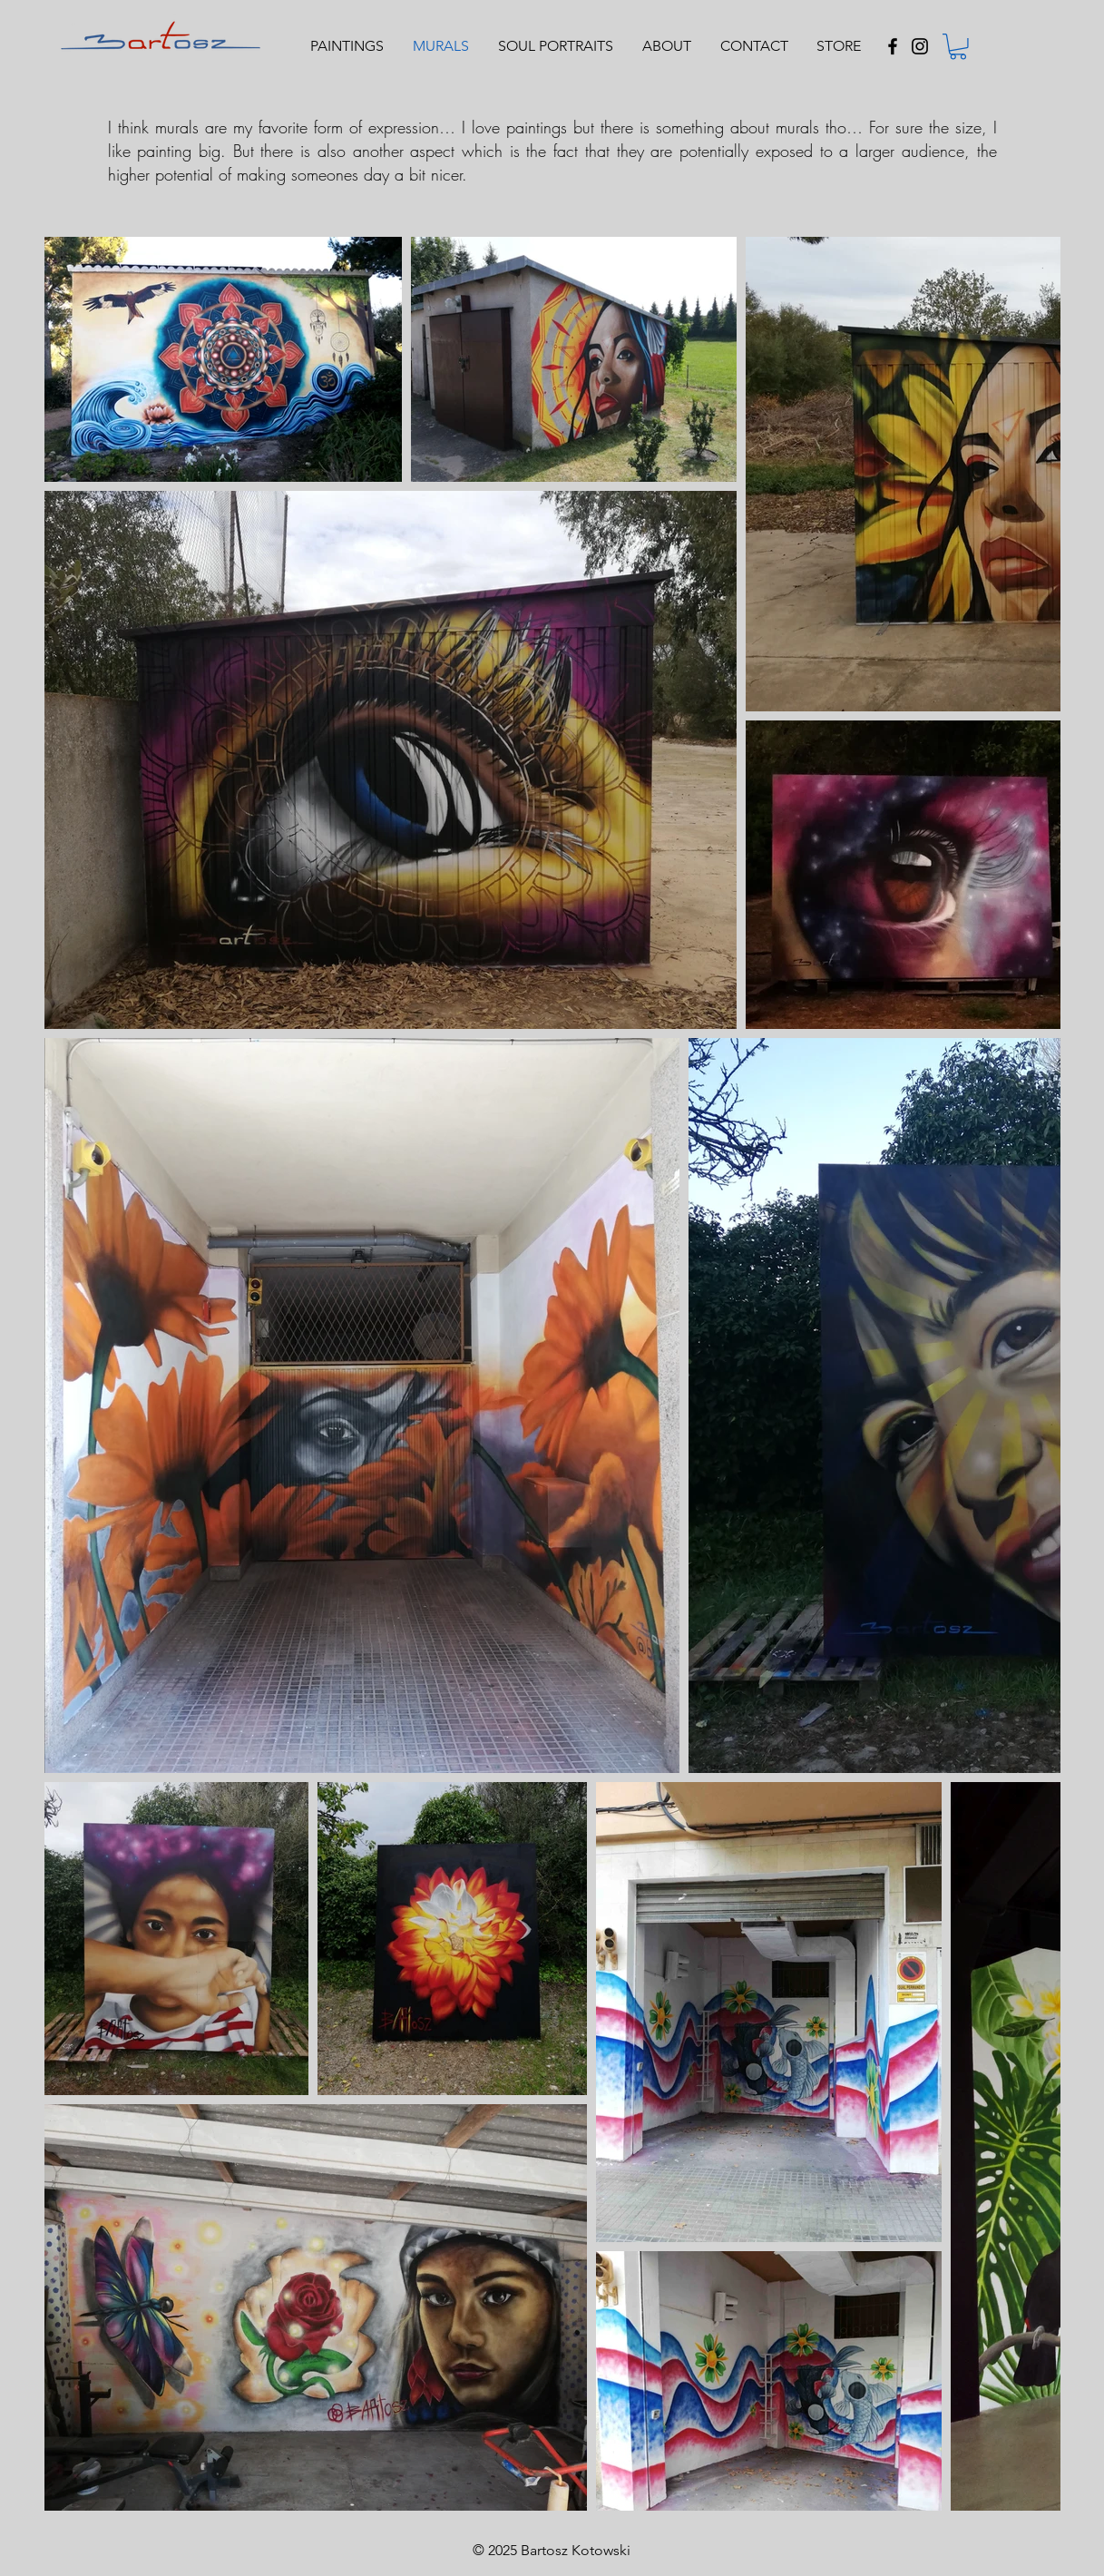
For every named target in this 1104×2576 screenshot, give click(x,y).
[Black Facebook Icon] (893, 46)
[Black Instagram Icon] (920, 46)
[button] (958, 47)
